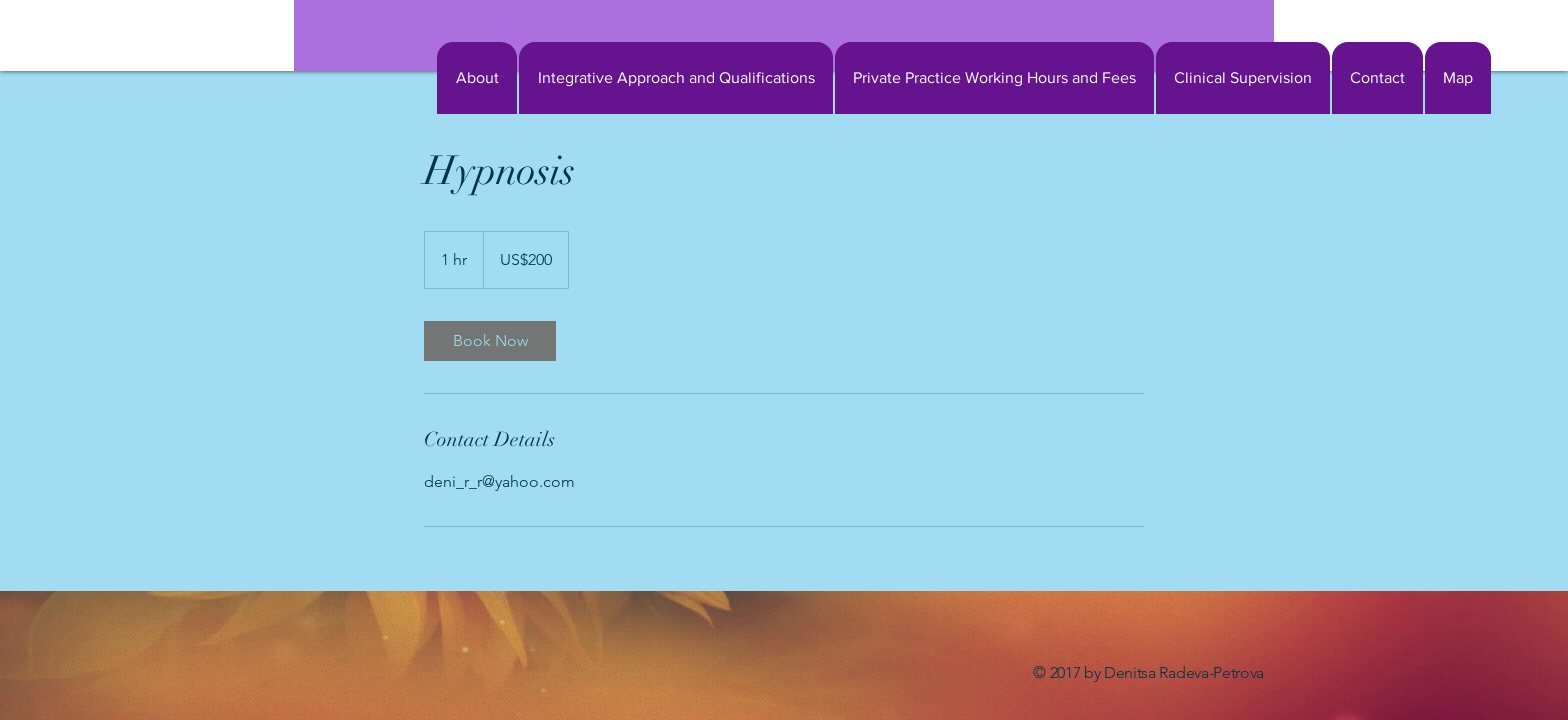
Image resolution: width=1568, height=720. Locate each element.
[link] (490, 341)
